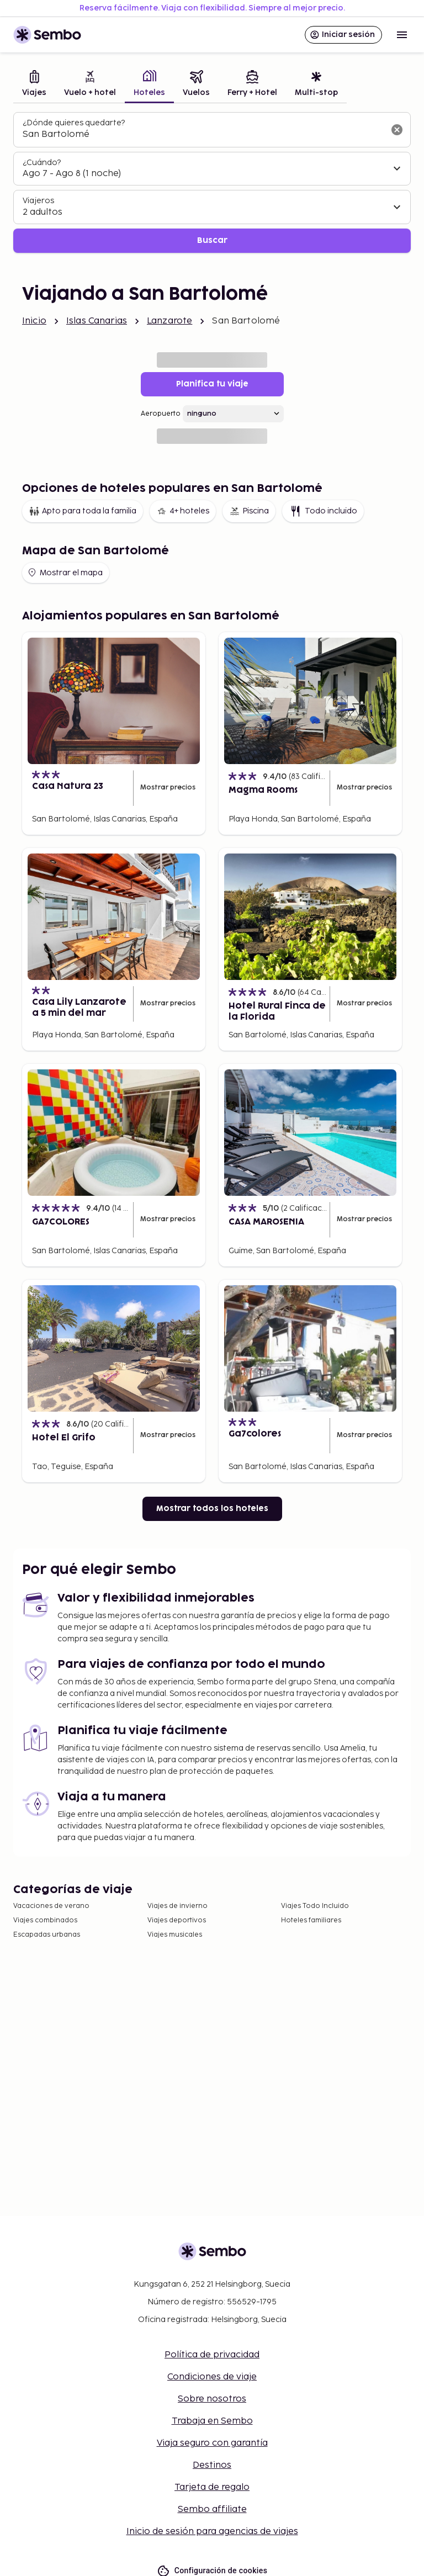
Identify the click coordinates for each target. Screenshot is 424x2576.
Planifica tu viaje (212, 384)
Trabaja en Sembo (212, 2421)
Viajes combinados (45, 1920)
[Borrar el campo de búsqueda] (397, 129)
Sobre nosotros (212, 2399)
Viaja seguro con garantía (212, 2443)
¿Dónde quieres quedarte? (74, 123)
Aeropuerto (161, 414)
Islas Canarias (96, 321)
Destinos (212, 2465)
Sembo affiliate (212, 2509)
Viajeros (38, 200)
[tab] (34, 85)
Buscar (212, 240)
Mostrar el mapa (64, 572)
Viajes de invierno (177, 1906)
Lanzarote (169, 321)
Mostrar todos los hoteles (212, 1508)
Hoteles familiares (311, 1920)
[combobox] (203, 134)
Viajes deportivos (176, 1920)
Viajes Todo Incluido (315, 1906)
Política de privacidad (212, 2355)
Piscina (249, 511)
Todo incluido (323, 511)
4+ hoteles (182, 511)
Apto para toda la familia (82, 511)
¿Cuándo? (42, 162)
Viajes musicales (174, 1935)
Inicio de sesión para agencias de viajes (212, 2531)
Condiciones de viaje (212, 2377)
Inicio (34, 321)
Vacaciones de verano (51, 1906)
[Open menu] (402, 35)
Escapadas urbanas (46, 1935)
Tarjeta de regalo (212, 2487)
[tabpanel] (212, 182)
